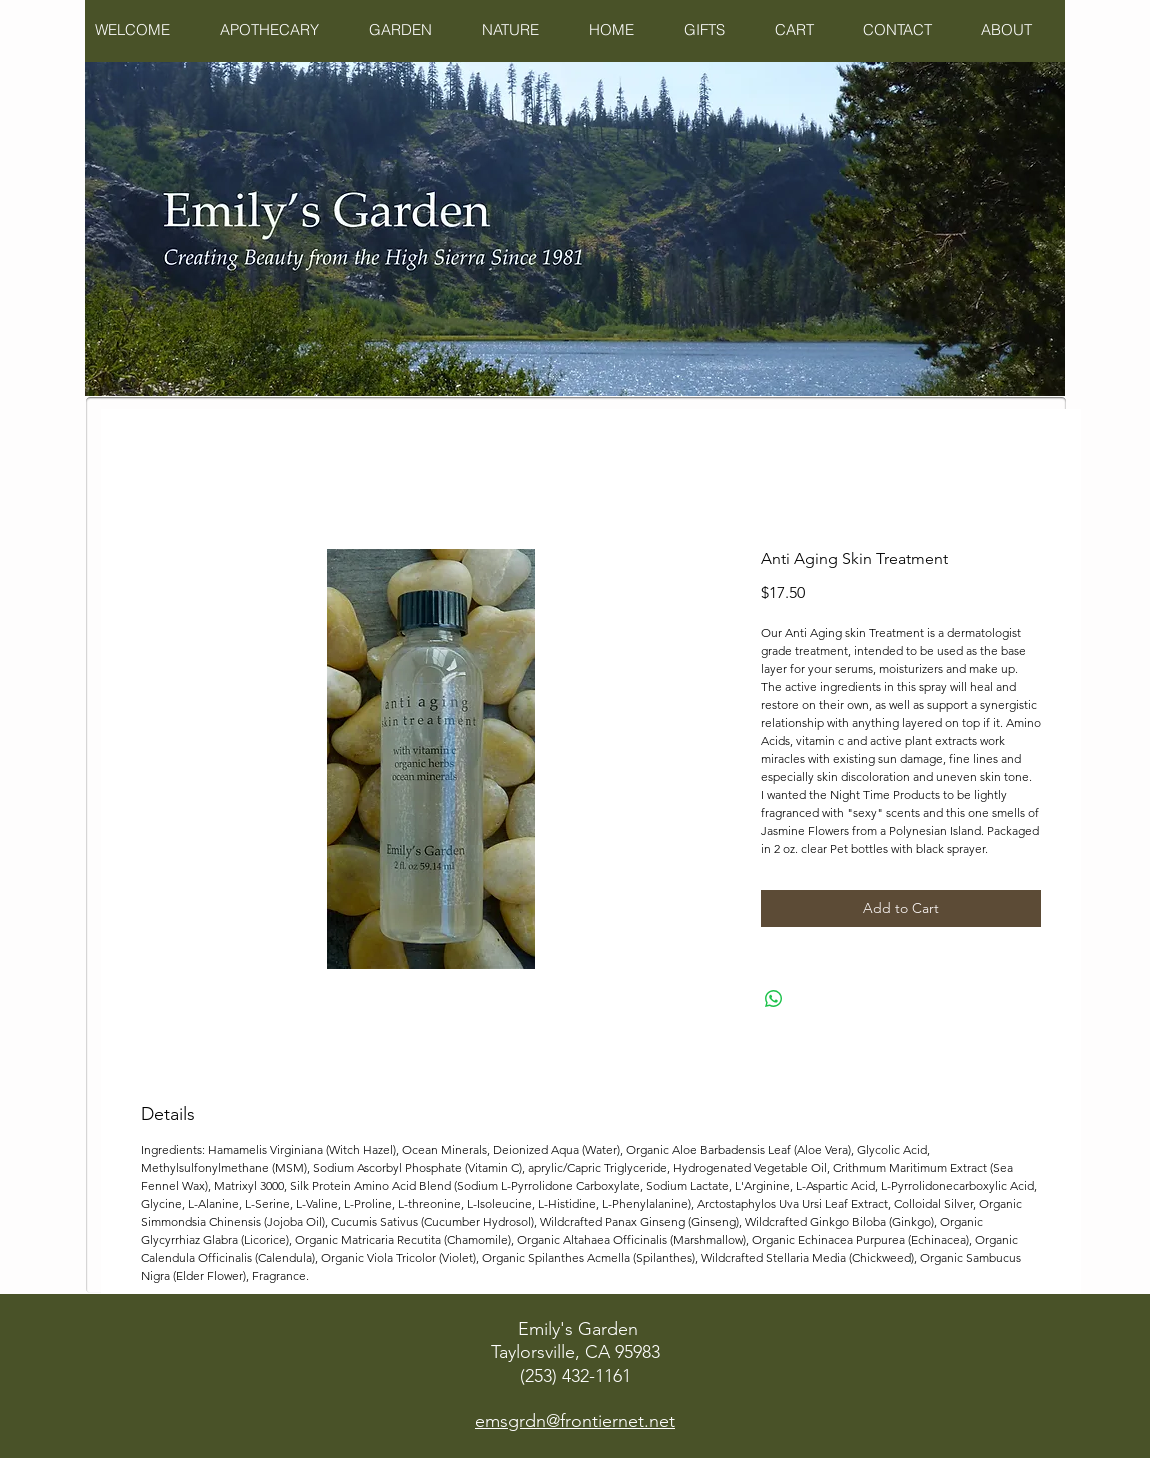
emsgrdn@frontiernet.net (575, 1421)
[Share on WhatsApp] (774, 999)
